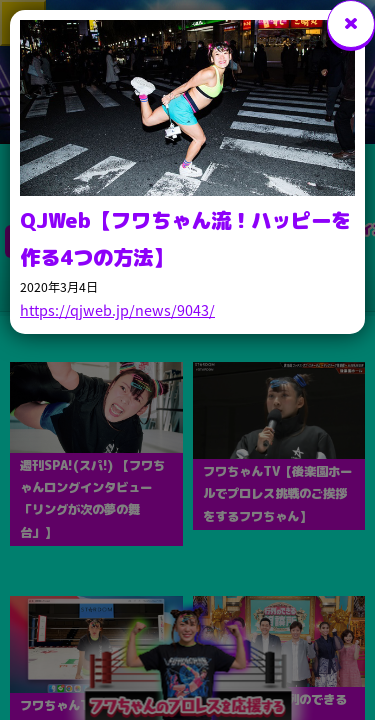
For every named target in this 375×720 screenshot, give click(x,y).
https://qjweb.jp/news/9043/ (117, 310)
